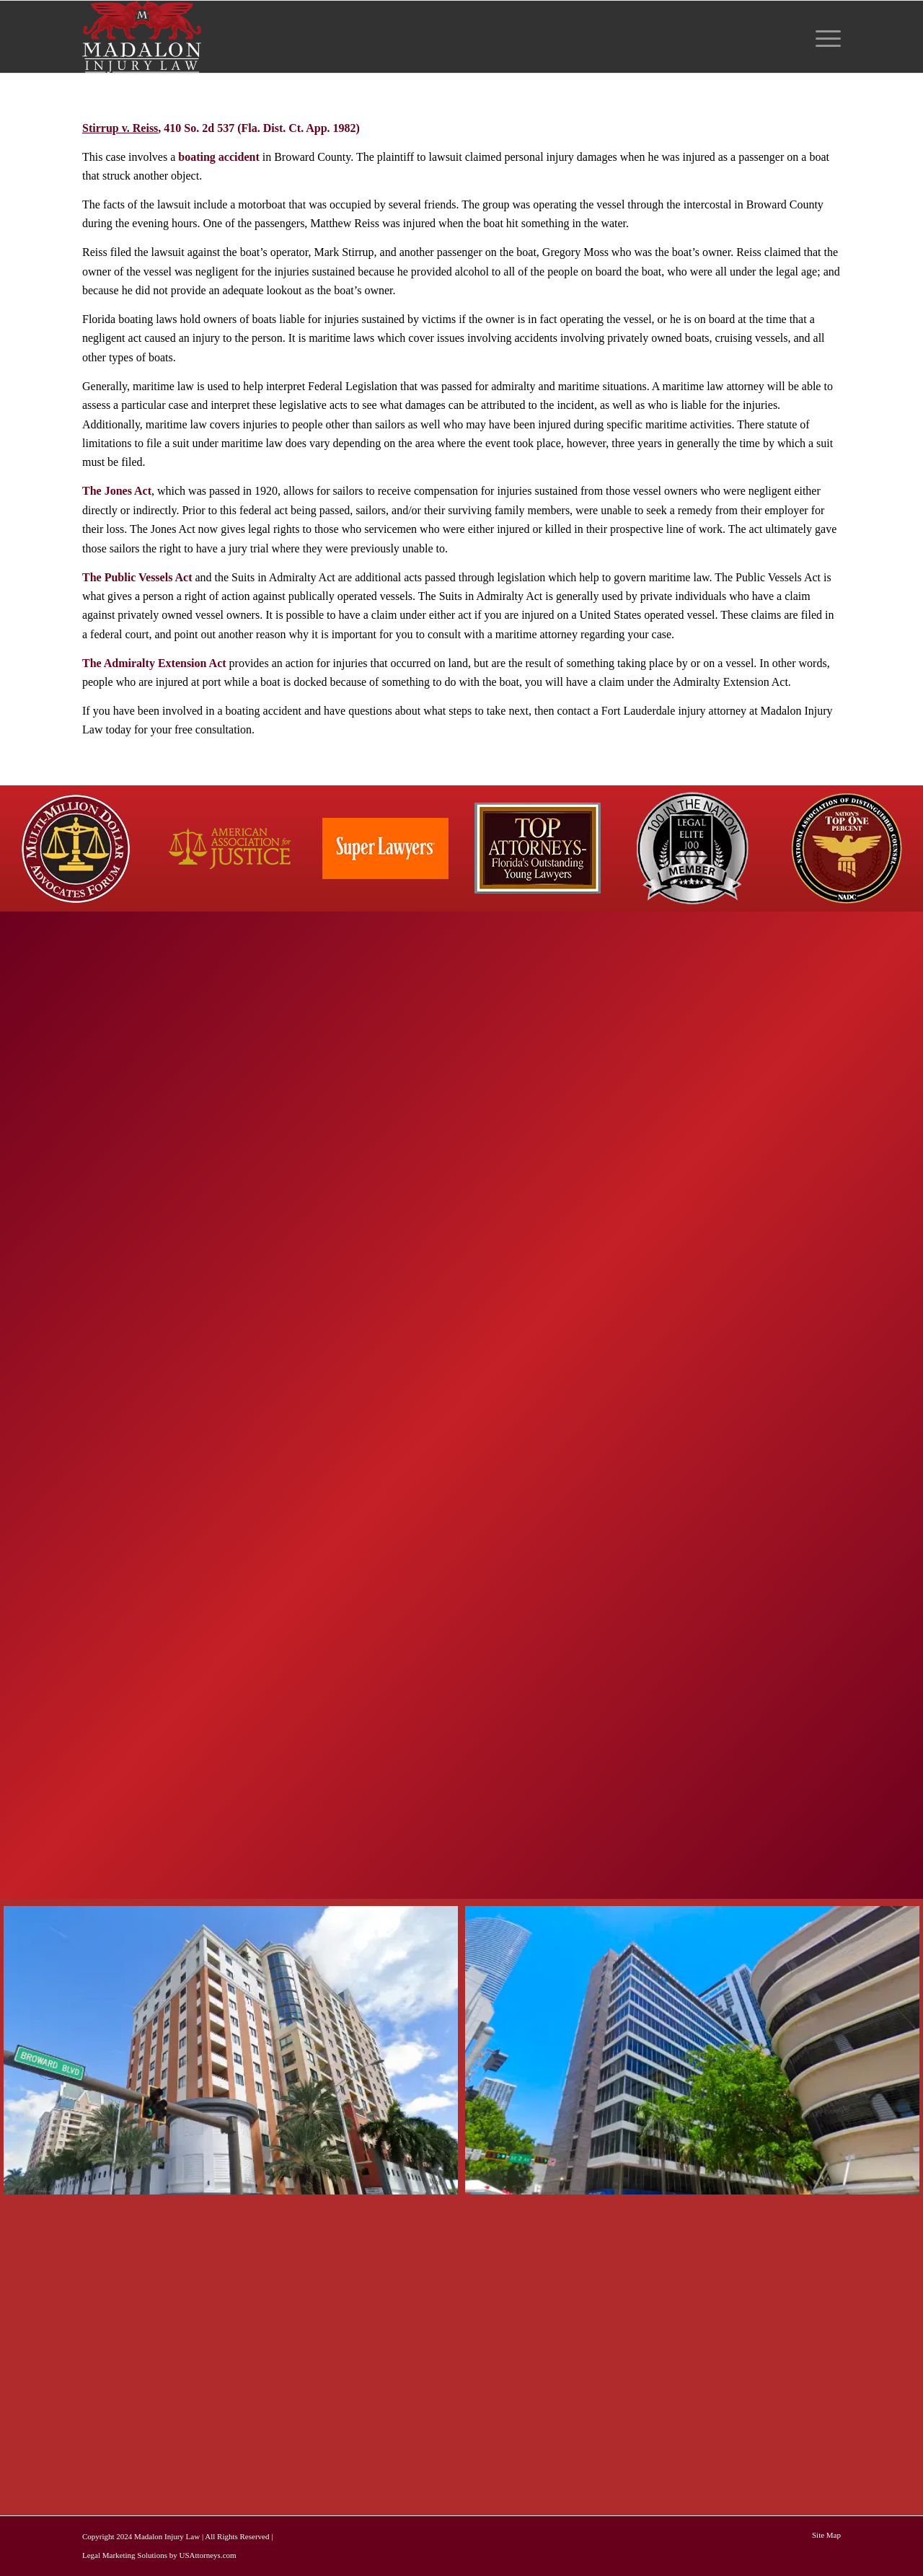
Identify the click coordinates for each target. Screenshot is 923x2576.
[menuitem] (823, 37)
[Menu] (823, 37)
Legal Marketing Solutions (124, 2555)
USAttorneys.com (207, 2555)
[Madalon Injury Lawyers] (141, 37)
